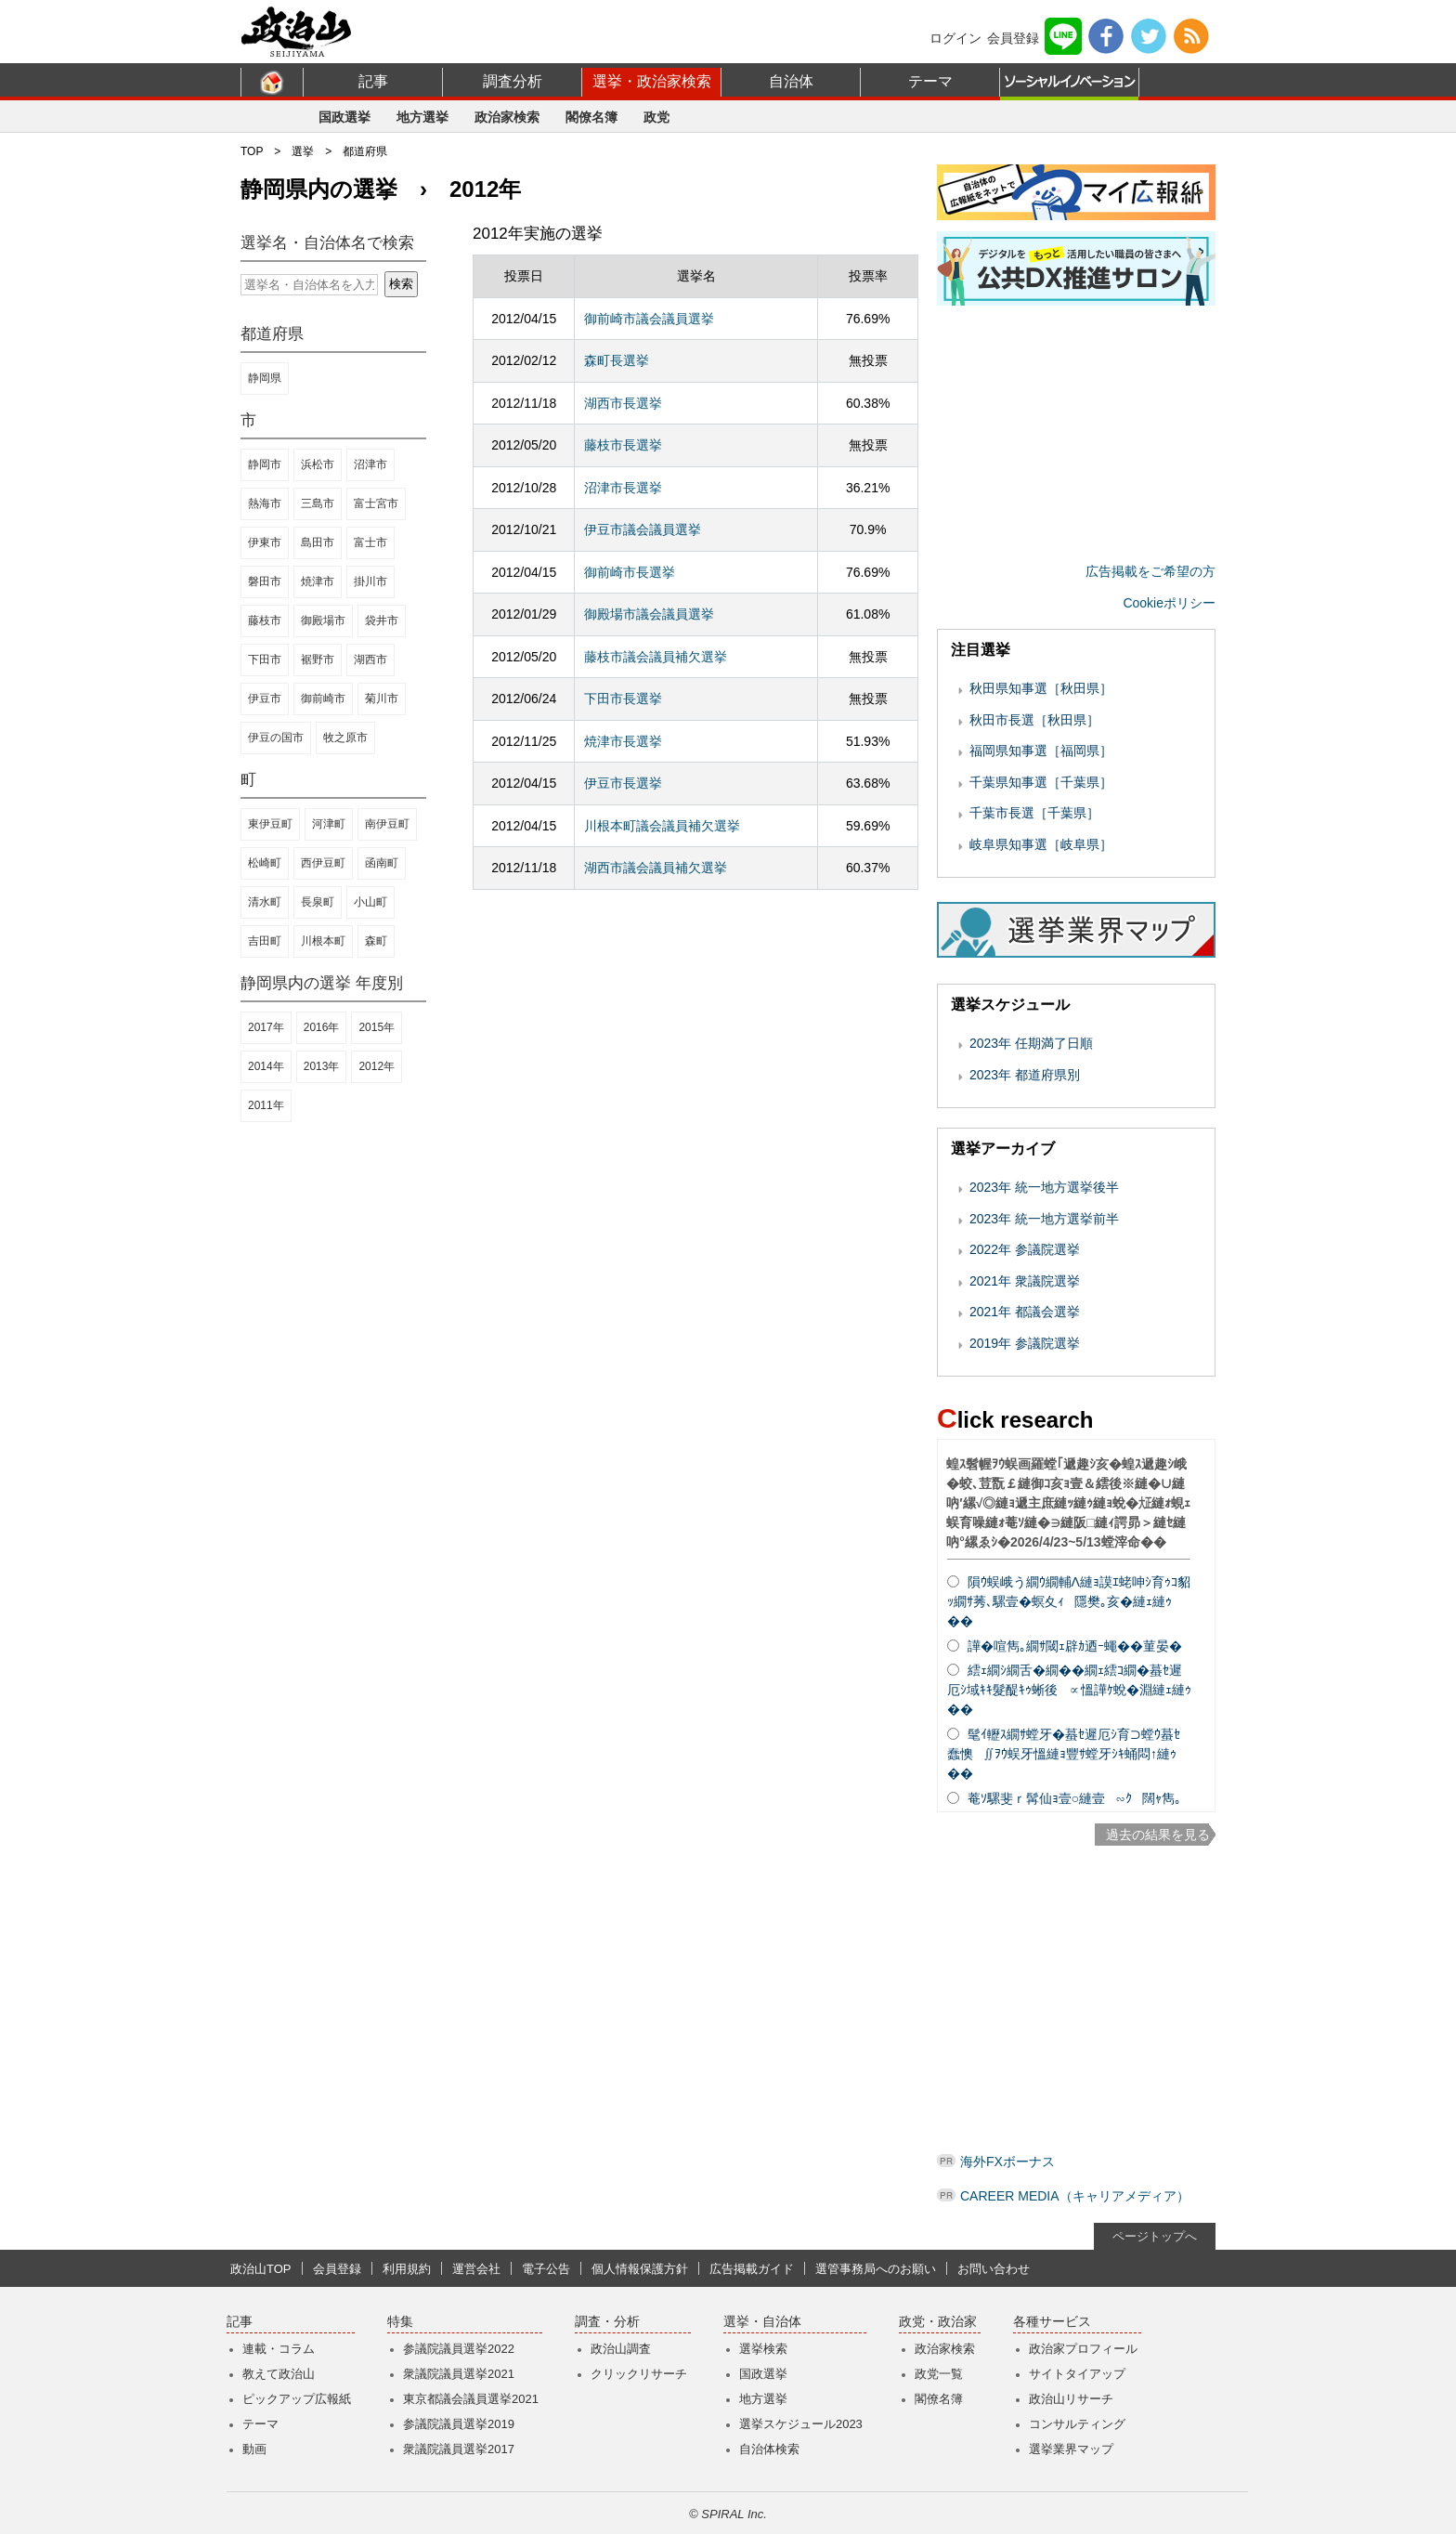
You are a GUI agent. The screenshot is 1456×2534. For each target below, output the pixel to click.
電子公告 (546, 2269)
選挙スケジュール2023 (801, 2424)
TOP (251, 151)
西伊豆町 (323, 862)
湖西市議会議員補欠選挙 (655, 867)
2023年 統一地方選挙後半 (1044, 1187)
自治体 (791, 81)
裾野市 (317, 659)
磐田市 (264, 581)
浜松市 (317, 464)
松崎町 (264, 862)
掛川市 (370, 581)
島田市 (317, 542)
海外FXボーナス (1007, 2161)
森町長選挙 (616, 360)
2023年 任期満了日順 (1031, 1043)
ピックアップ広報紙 (296, 2399)
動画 (254, 2449)
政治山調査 (621, 2349)
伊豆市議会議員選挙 (642, 529)
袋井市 (381, 620)
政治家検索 (507, 117)
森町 (376, 940)
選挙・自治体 (762, 2322)
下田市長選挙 (623, 698)
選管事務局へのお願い (875, 2269)
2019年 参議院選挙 (1024, 1343)
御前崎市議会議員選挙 (649, 318)
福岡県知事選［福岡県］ (1040, 750)
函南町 (381, 862)
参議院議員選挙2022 (458, 2349)
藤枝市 (264, 620)
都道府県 (365, 151)
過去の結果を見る (1158, 1834)
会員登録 (1013, 38)
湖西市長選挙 (623, 403)
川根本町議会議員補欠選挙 (662, 825)
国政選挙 (344, 117)
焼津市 (317, 581)
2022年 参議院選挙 (1024, 1249)
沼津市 (370, 464)
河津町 (328, 823)
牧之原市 (345, 737)
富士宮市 (376, 503)
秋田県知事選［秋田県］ (1040, 688)
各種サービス (1052, 2322)
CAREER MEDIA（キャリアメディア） (1075, 2195)
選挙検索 (763, 2349)
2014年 (266, 1066)
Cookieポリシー (1169, 602)
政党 (657, 117)
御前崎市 (323, 698)
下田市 (264, 659)
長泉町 (317, 901)
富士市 (370, 542)
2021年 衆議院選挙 (1024, 1281)
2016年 (322, 1027)
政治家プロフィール (1083, 2349)
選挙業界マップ (1071, 2449)
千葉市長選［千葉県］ (1034, 812)
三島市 (317, 503)
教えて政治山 (278, 2374)
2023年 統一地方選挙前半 (1044, 1218)
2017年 (266, 1027)
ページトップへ (1154, 2236)
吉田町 (264, 940)
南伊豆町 (387, 823)
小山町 (370, 901)
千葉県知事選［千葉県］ (1040, 782)
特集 (400, 2322)
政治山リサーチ (1071, 2399)
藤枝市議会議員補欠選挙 (655, 656)
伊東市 (264, 542)
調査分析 (512, 81)
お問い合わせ (993, 2269)
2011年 (266, 1105)
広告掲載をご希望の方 (1151, 571)
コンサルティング (1077, 2424)
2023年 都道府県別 (1024, 1074)
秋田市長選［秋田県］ (1034, 719)
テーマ (930, 81)
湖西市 (370, 659)
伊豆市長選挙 (623, 783)
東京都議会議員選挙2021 (471, 2399)
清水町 (264, 901)
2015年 (376, 1027)
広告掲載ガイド (751, 2269)
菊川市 (381, 698)
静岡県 (264, 378)
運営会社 (476, 2269)
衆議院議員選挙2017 (458, 2449)
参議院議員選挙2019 (458, 2424)
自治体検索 (769, 2449)
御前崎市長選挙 (629, 572)
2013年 (322, 1066)
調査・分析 (607, 2322)
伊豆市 (264, 698)
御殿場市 (323, 620)
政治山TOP (261, 2269)
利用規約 (407, 2269)
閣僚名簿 (592, 117)
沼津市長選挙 (623, 487)
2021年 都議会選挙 (1024, 1311)
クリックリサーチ (639, 2374)
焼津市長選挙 (623, 741)
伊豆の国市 (276, 737)
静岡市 (264, 464)
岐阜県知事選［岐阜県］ (1040, 844)
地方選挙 (422, 117)
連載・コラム (278, 2349)
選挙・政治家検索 (651, 81)
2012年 (376, 1066)
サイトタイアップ (1077, 2374)
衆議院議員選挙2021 (458, 2374)
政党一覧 (939, 2374)
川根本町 (323, 940)
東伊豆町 (270, 823)
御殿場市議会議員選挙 (649, 614)
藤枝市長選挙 (623, 445)
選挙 (303, 151)
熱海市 (264, 503)
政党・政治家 (938, 2322)
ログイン (956, 38)
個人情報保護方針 (640, 2269)
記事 (373, 81)
